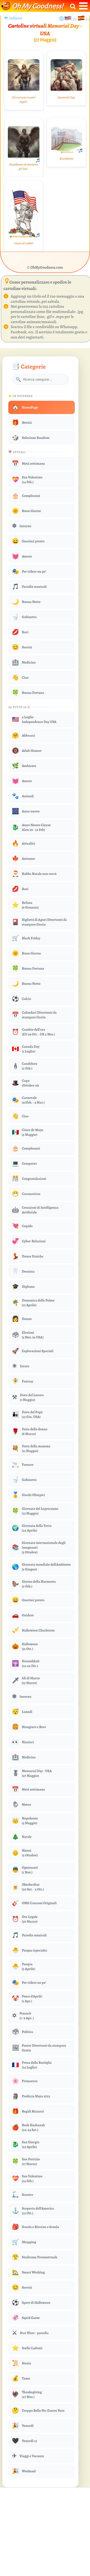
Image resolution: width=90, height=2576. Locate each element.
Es (88, 19)
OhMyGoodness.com (46, 267)
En (74, 19)
